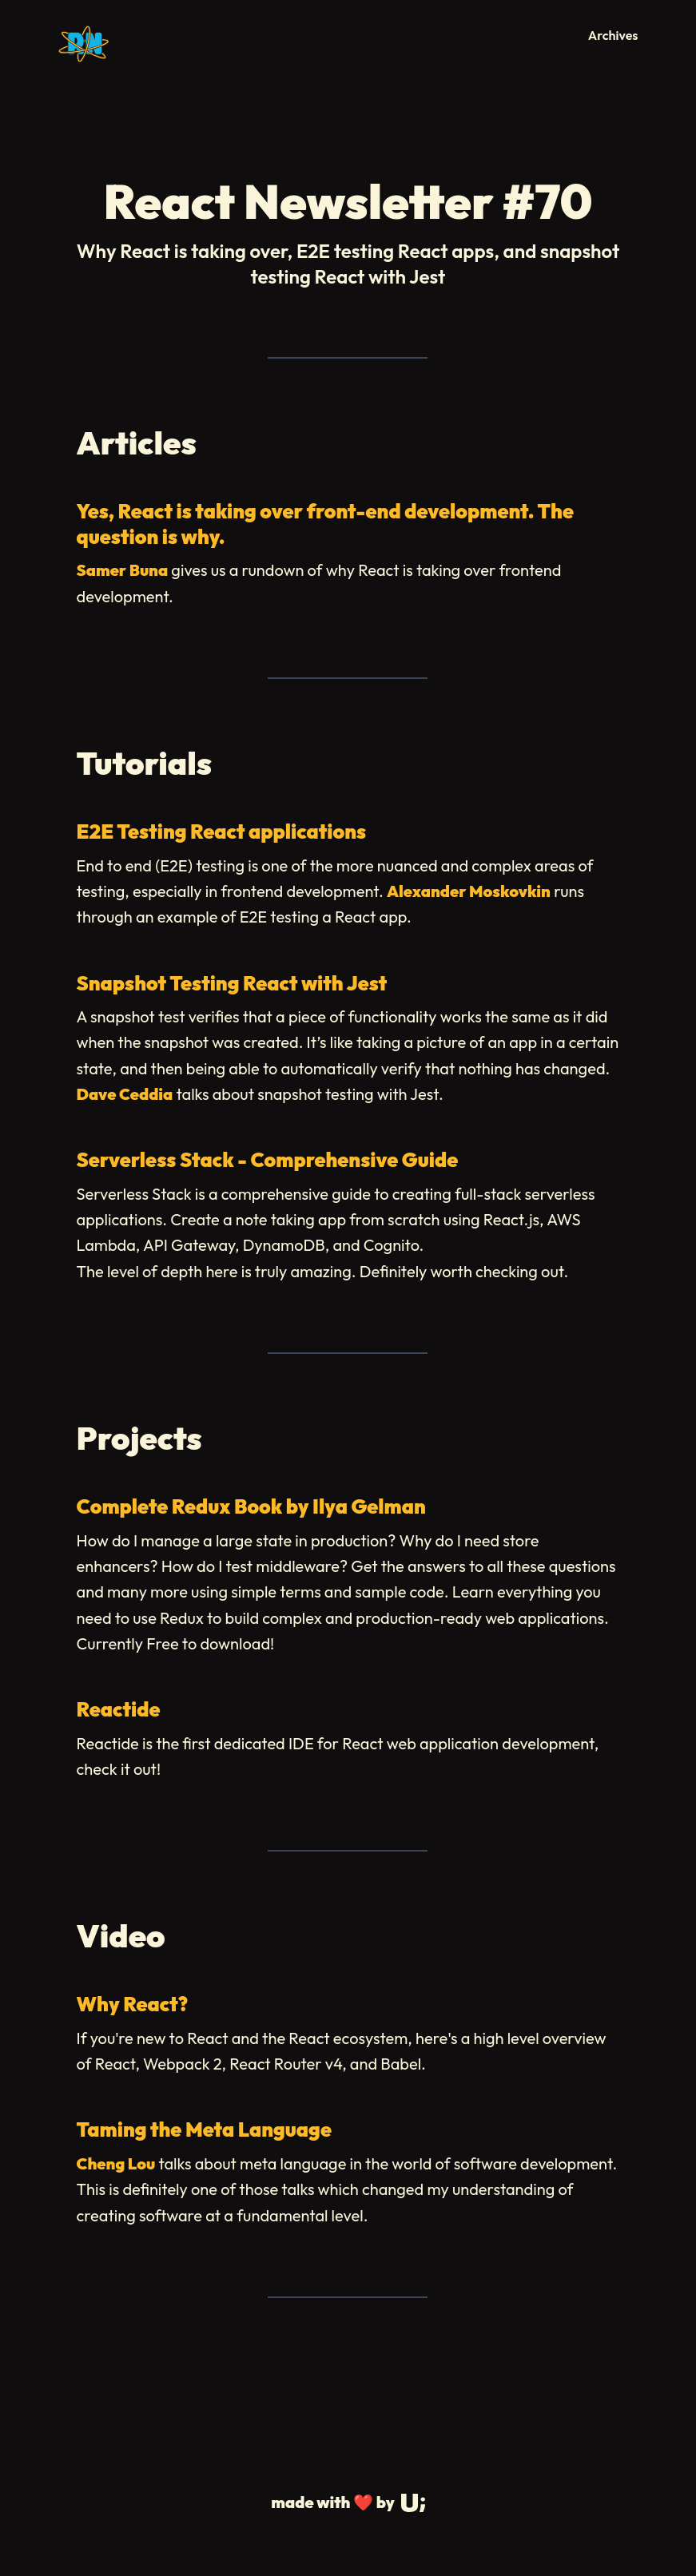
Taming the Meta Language (204, 2129)
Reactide (119, 1709)
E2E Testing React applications (222, 831)
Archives (613, 35)
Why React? (132, 2004)
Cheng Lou (116, 2163)
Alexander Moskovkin (469, 891)
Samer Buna (123, 570)
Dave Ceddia (125, 1094)
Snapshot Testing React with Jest (232, 983)
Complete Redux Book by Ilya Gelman (251, 1506)
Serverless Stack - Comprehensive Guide (268, 1160)
